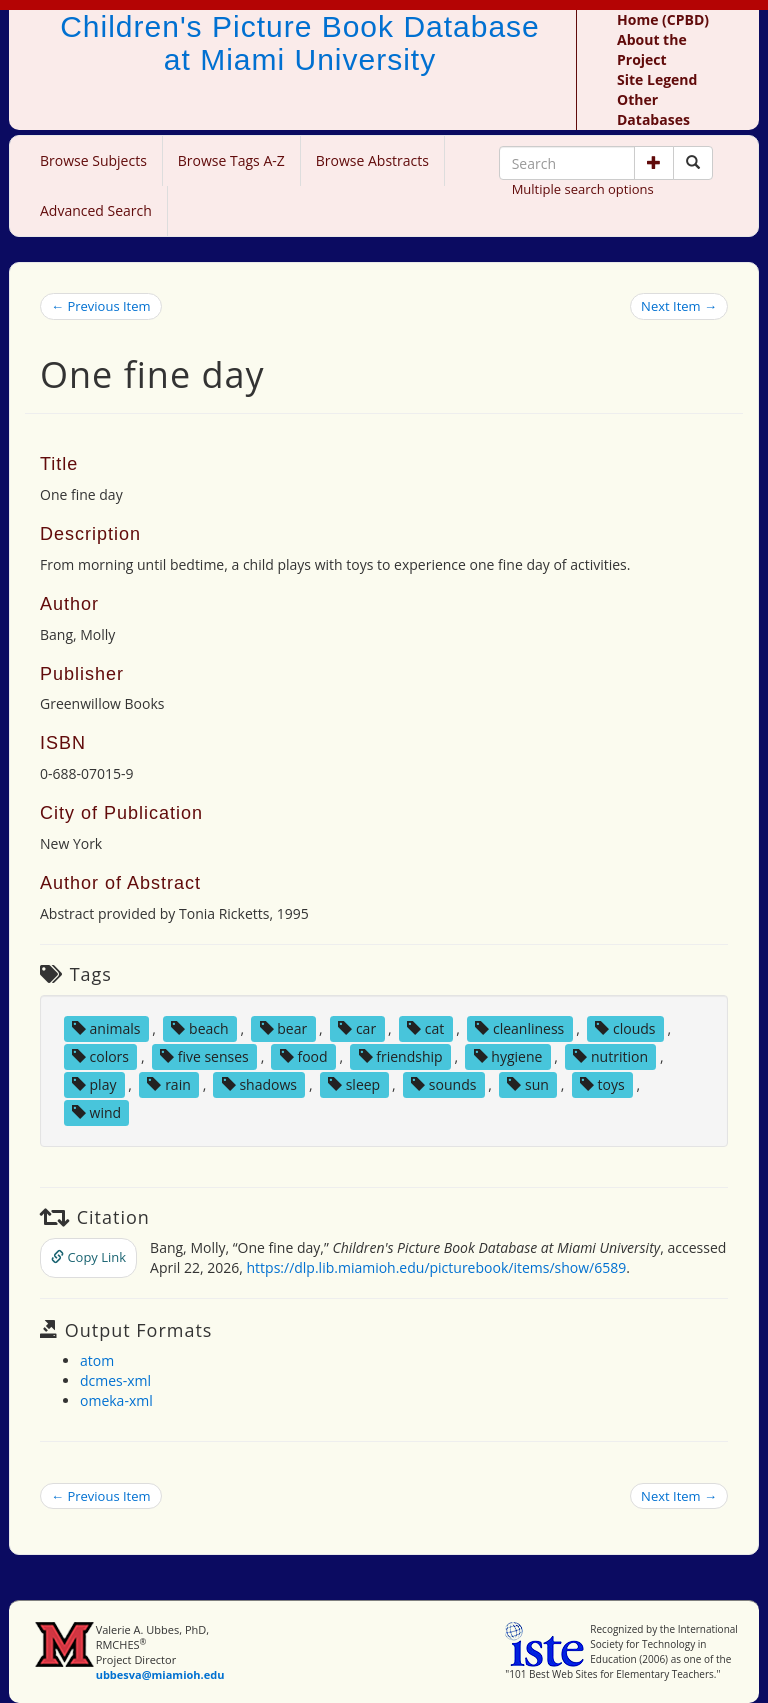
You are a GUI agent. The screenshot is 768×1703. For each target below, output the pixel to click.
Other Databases (653, 109)
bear (284, 1028)
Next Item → (679, 306)
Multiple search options (583, 189)
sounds (443, 1084)
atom (97, 1360)
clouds (625, 1028)
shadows (259, 1084)
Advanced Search (96, 210)
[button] (654, 163)
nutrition (610, 1056)
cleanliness (519, 1028)
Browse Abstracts (372, 160)
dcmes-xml (115, 1380)
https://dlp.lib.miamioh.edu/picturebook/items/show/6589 (437, 1267)
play (94, 1084)
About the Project (652, 49)
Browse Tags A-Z (231, 160)
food (304, 1056)
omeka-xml (116, 1400)
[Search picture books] (693, 163)
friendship (401, 1056)
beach (199, 1028)
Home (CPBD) (663, 19)
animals (106, 1028)
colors (100, 1056)
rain (168, 1084)
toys (602, 1084)
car (357, 1028)
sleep (354, 1084)
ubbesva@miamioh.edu (160, 1674)
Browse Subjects (93, 160)
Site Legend (657, 79)
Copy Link (88, 1257)
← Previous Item (101, 306)
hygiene (508, 1056)
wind (96, 1112)
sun (527, 1084)
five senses (204, 1056)
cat (425, 1028)
